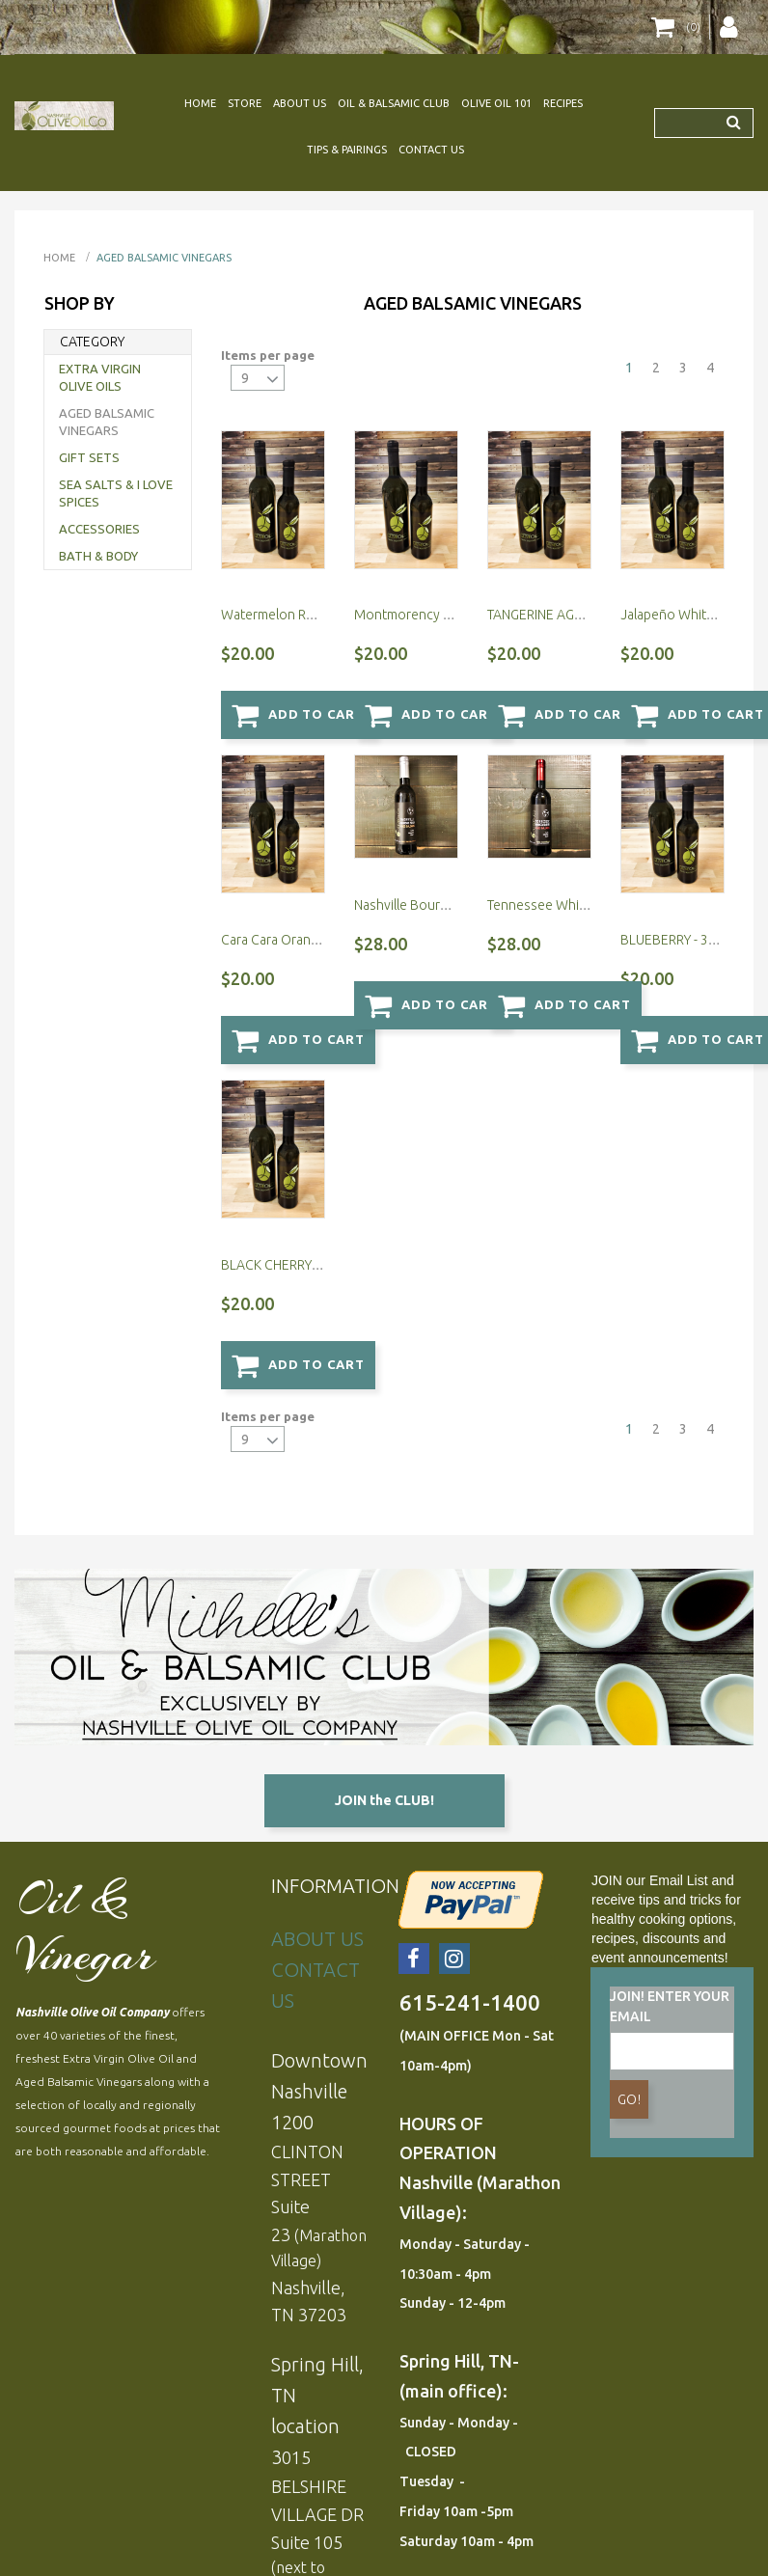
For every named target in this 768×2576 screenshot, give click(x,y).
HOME (200, 103)
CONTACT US (431, 149)
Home (59, 257)
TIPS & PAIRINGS (347, 149)
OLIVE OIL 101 (496, 103)
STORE (244, 103)
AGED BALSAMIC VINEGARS (164, 257)
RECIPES (563, 103)
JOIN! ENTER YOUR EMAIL (669, 1830)
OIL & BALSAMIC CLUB (394, 103)
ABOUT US (299, 103)
